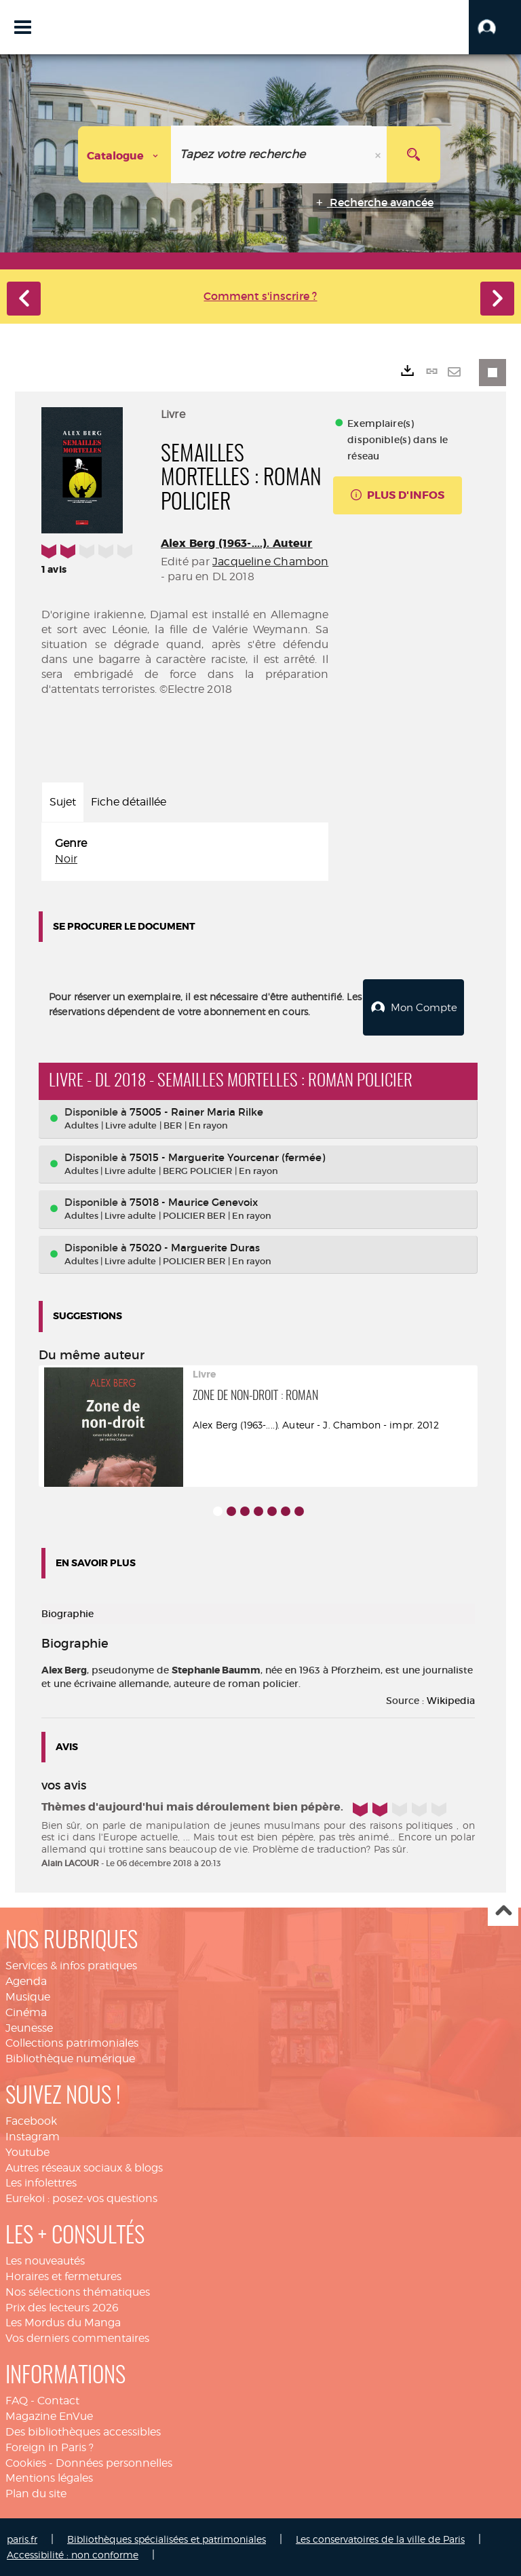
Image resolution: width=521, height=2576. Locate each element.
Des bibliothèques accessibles (83, 2431)
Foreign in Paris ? (49, 2446)
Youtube (27, 2151)
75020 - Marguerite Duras (195, 1246)
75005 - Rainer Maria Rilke (196, 1111)
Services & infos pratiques (71, 1964)
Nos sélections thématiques (77, 2291)
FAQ (16, 2399)
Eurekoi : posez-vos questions (81, 2197)
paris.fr (22, 2538)
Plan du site (35, 2492)
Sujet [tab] (63, 801)
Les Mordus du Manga (63, 2321)
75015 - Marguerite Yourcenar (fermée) (227, 1156)
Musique (27, 1996)
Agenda (26, 1980)
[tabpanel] (185, 851)
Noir (66, 858)
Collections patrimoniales (71, 2042)
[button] (495, 27)
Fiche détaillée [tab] (128, 801)
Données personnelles (114, 2462)
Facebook (31, 2120)
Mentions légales (49, 2477)
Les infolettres (41, 2182)
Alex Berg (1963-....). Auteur (237, 543)
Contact (58, 2399)
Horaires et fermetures (63, 2275)
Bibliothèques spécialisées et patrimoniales (166, 2538)
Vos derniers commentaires (77, 2337)
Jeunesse (29, 2026)
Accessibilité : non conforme (72, 2554)
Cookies (25, 2462)
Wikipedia (451, 1700)
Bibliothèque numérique (70, 2057)
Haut (503, 1910)
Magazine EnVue (49, 2415)
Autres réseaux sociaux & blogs (84, 2167)
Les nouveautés (45, 2260)
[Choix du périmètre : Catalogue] (125, 154)
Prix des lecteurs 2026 (62, 2306)
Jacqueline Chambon (270, 561)
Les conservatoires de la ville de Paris (380, 2538)
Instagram (32, 2135)
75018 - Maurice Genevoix (194, 1201)
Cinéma (26, 2011)
